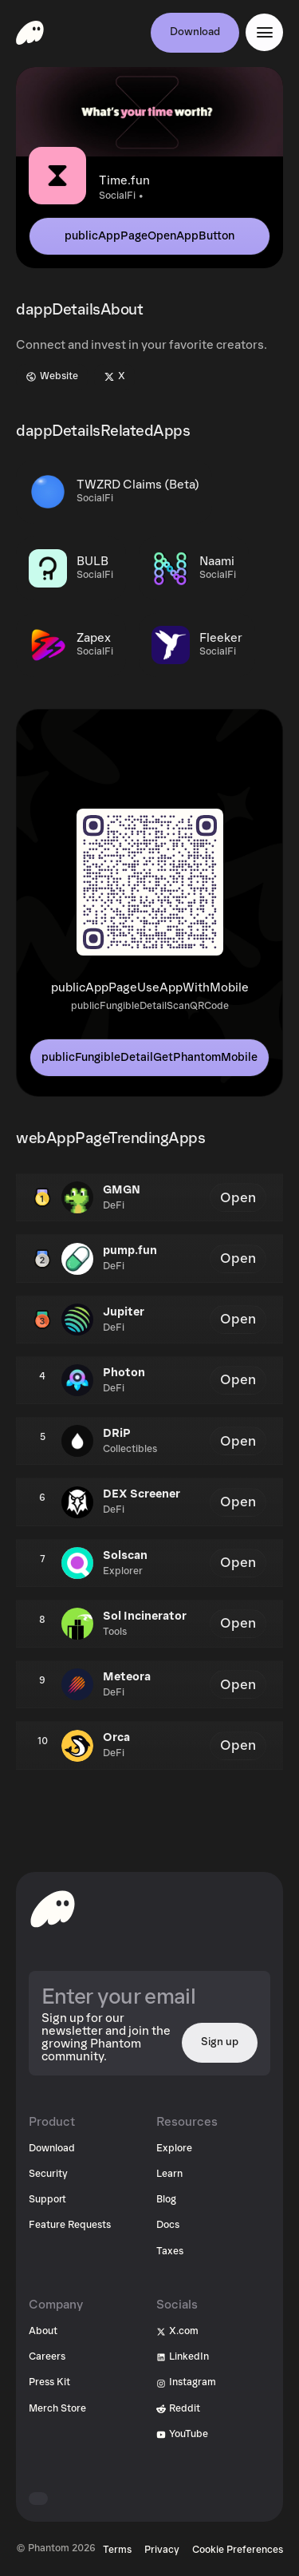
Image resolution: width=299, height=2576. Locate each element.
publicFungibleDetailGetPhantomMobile (149, 1057)
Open (238, 1197)
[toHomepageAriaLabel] (53, 1909)
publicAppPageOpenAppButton (149, 236)
